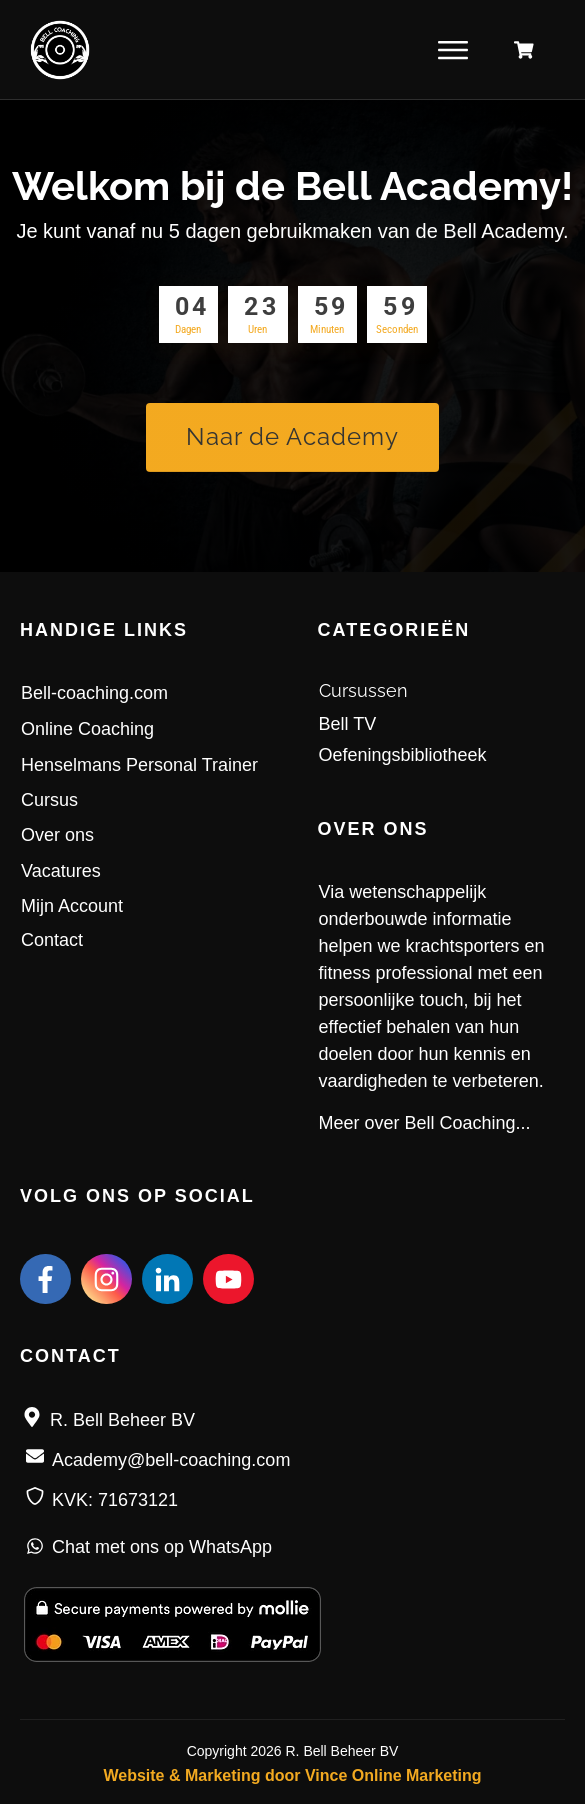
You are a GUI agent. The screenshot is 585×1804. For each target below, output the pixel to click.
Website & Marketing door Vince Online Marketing (292, 1775)
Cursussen (363, 690)
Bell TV (348, 724)
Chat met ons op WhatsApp (162, 1547)
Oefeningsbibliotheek (403, 755)
